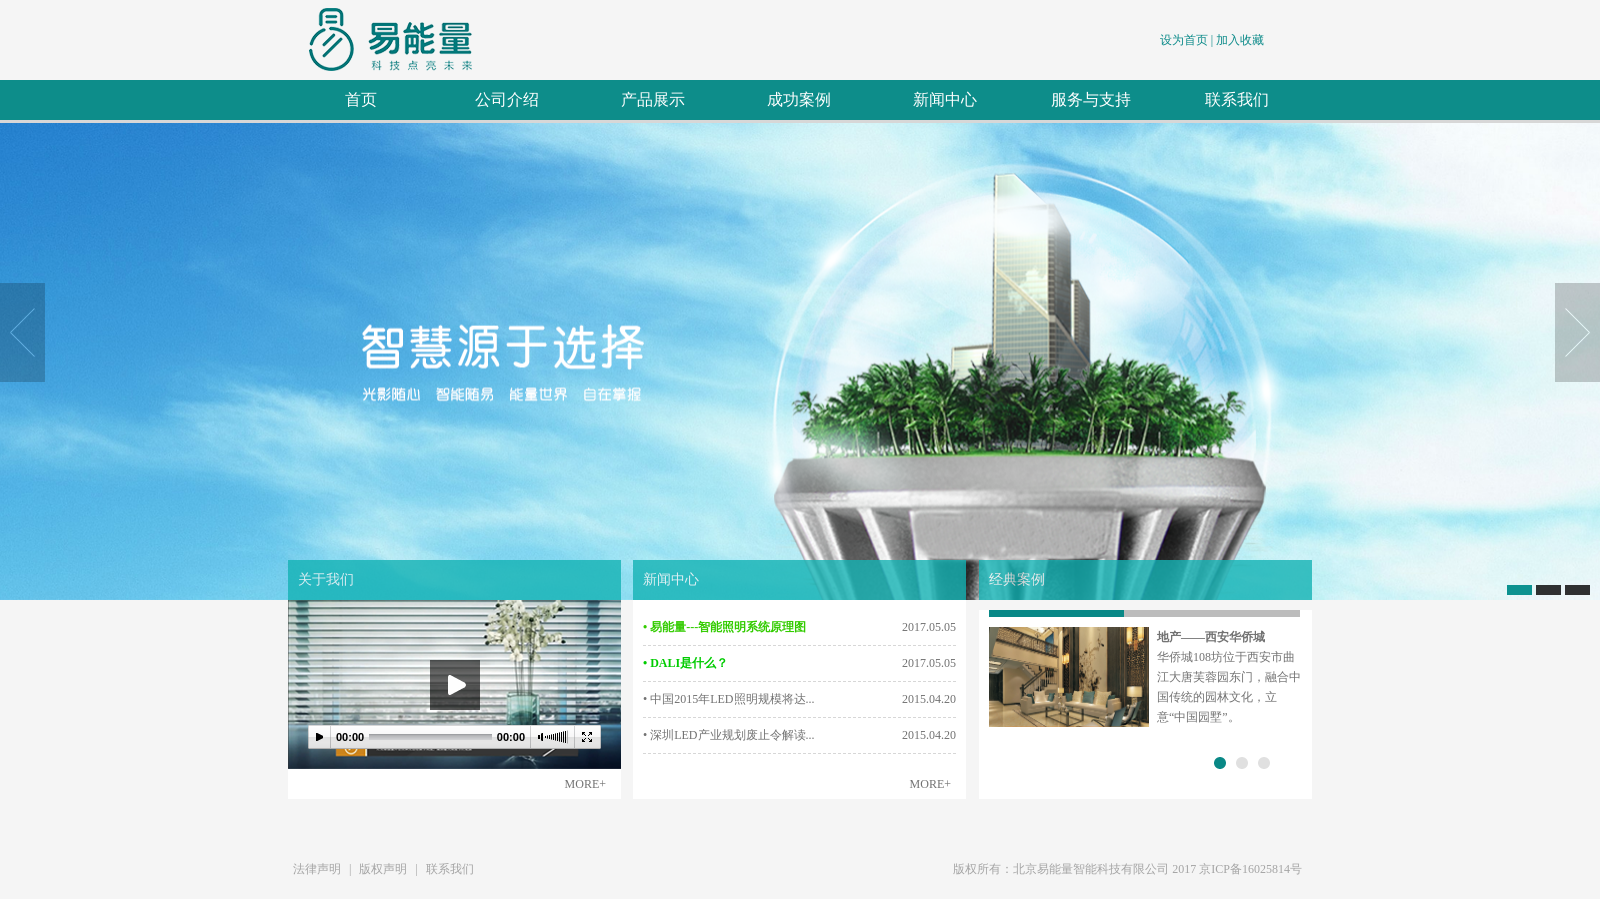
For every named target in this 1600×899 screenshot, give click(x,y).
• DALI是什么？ (685, 663)
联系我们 (1237, 99)
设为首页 (1184, 40)
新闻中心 (945, 99)
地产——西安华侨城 (1211, 637)
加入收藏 (1240, 40)
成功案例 (799, 99)
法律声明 (317, 869)
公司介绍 (507, 99)
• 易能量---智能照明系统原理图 (724, 627)
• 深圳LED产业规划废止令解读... (729, 735)
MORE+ (585, 784)
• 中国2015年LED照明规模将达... (729, 699)
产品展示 (653, 99)
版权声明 (383, 869)
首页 (361, 99)
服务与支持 (1091, 99)
